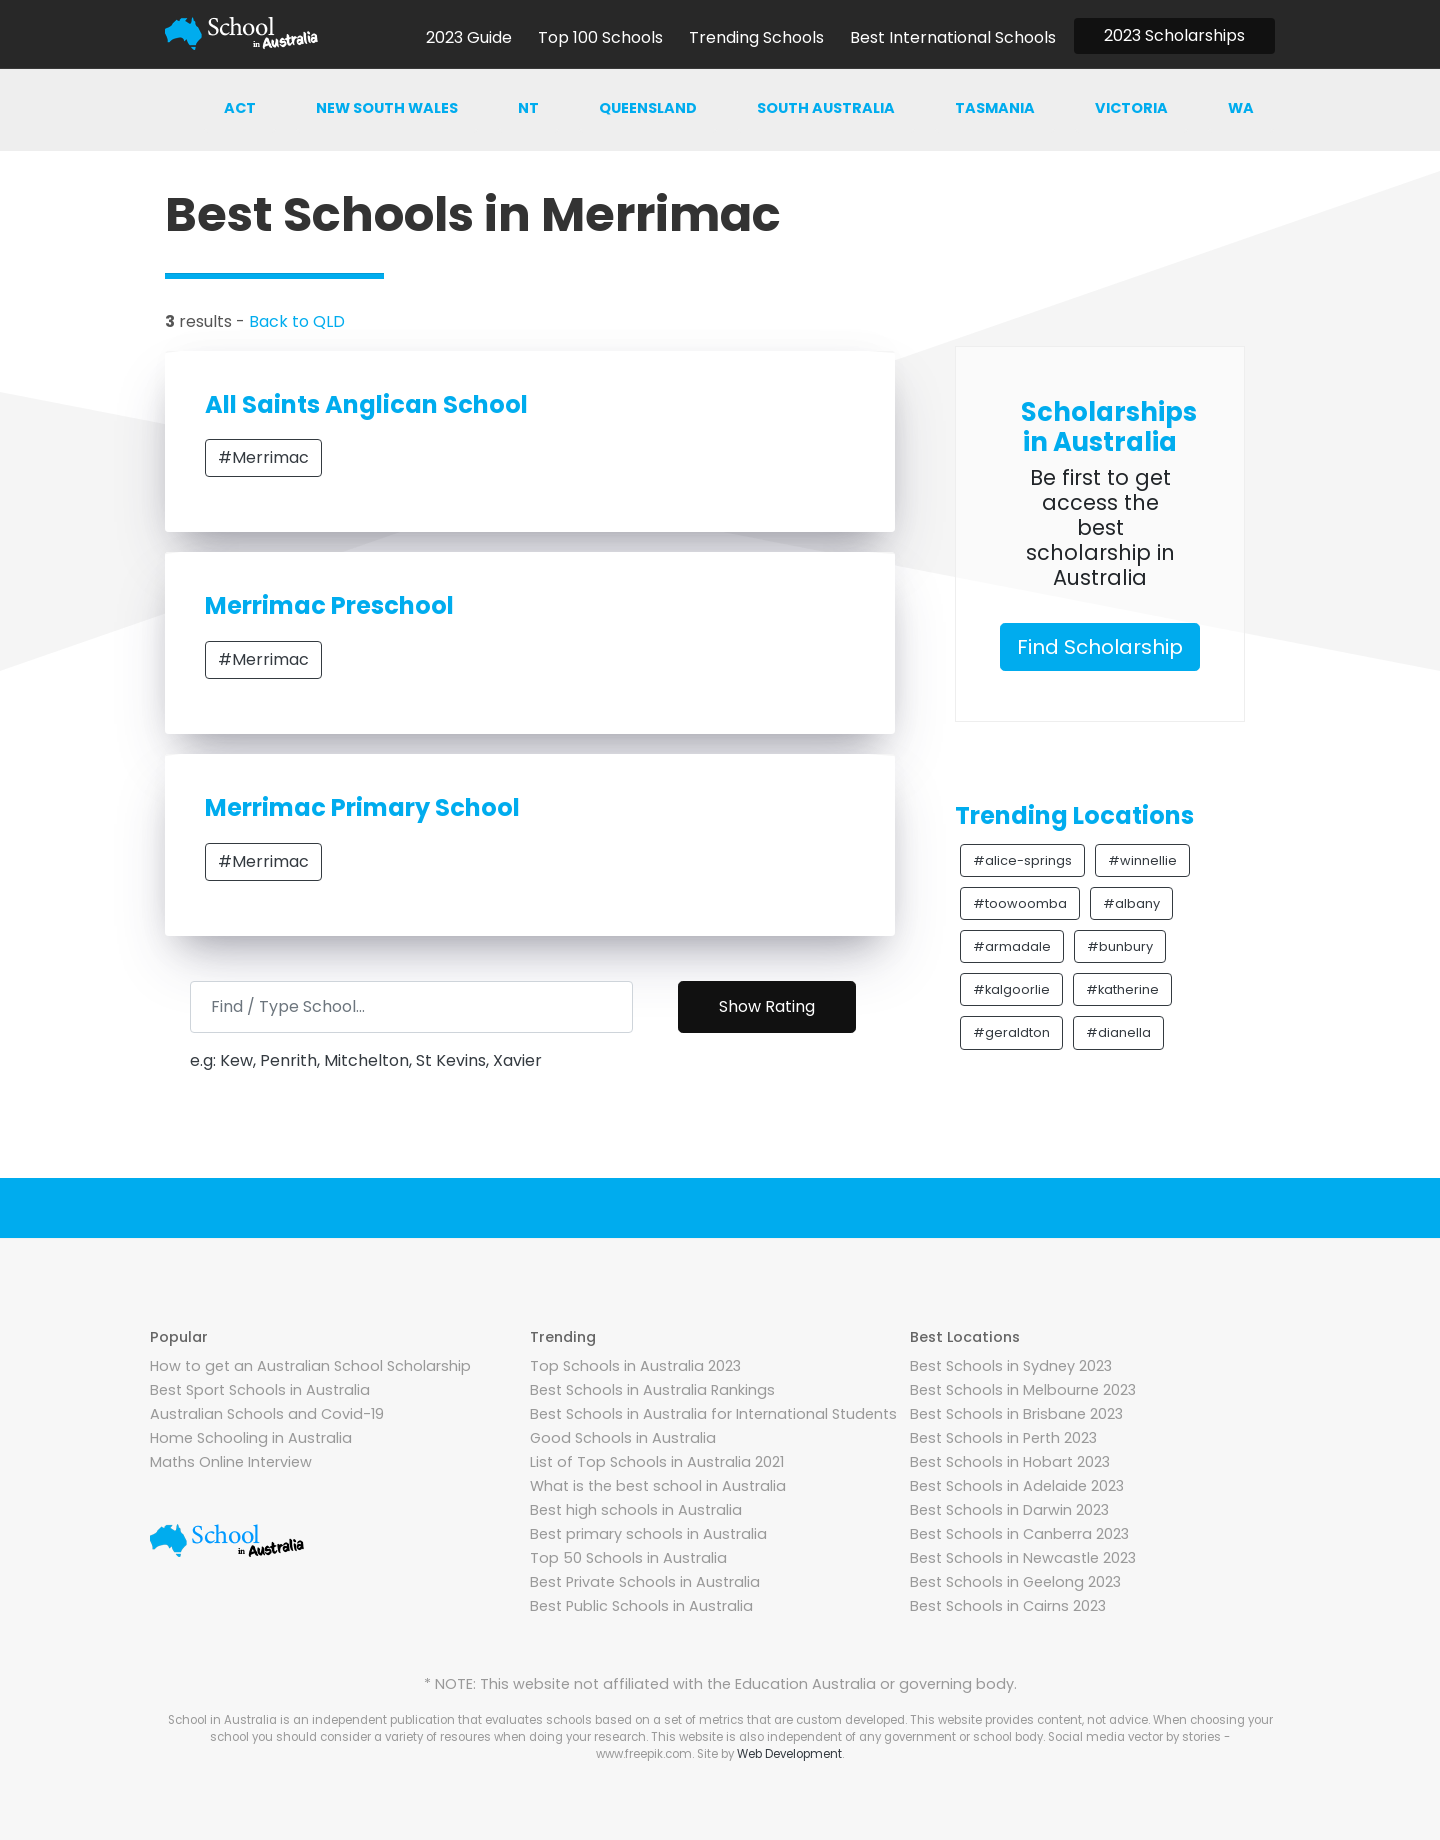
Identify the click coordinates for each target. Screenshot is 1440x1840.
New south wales (387, 108)
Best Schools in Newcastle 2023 (1023, 1558)
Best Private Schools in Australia (645, 1582)
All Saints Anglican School (366, 404)
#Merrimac (263, 457)
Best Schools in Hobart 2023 (1010, 1462)
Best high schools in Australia (636, 1510)
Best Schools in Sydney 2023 (1011, 1366)
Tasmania (995, 108)
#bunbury (1120, 946)
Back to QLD (297, 321)
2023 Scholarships (1174, 35)
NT (528, 108)
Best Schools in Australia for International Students (713, 1414)
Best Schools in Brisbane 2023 (1016, 1414)
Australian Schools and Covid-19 (267, 1414)
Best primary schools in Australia (648, 1534)
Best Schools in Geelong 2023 (1015, 1582)
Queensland (648, 108)
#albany (1131, 903)
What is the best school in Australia (658, 1486)
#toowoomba (1020, 903)
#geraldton (1011, 1032)
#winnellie (1142, 860)
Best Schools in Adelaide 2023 (1017, 1486)
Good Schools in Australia (623, 1438)
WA (1241, 108)
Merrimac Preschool (329, 605)
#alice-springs (1022, 860)
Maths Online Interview (231, 1462)
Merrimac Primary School (362, 807)
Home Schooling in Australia (251, 1438)
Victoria (1131, 108)
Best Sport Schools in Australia (260, 1390)
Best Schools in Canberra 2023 (1019, 1534)
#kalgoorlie (1011, 989)
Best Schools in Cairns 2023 (1008, 1606)
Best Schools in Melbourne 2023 (1023, 1390)
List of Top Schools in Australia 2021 (657, 1462)
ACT (240, 108)
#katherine (1122, 989)
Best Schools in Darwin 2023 (1009, 1510)
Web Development (789, 1754)
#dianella (1118, 1032)
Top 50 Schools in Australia (628, 1558)
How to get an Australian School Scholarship (310, 1366)
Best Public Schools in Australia (641, 1606)
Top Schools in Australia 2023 (635, 1366)
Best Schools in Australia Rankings (652, 1390)
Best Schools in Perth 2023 (1003, 1438)
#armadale (1012, 946)
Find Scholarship (1100, 647)
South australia (826, 108)
